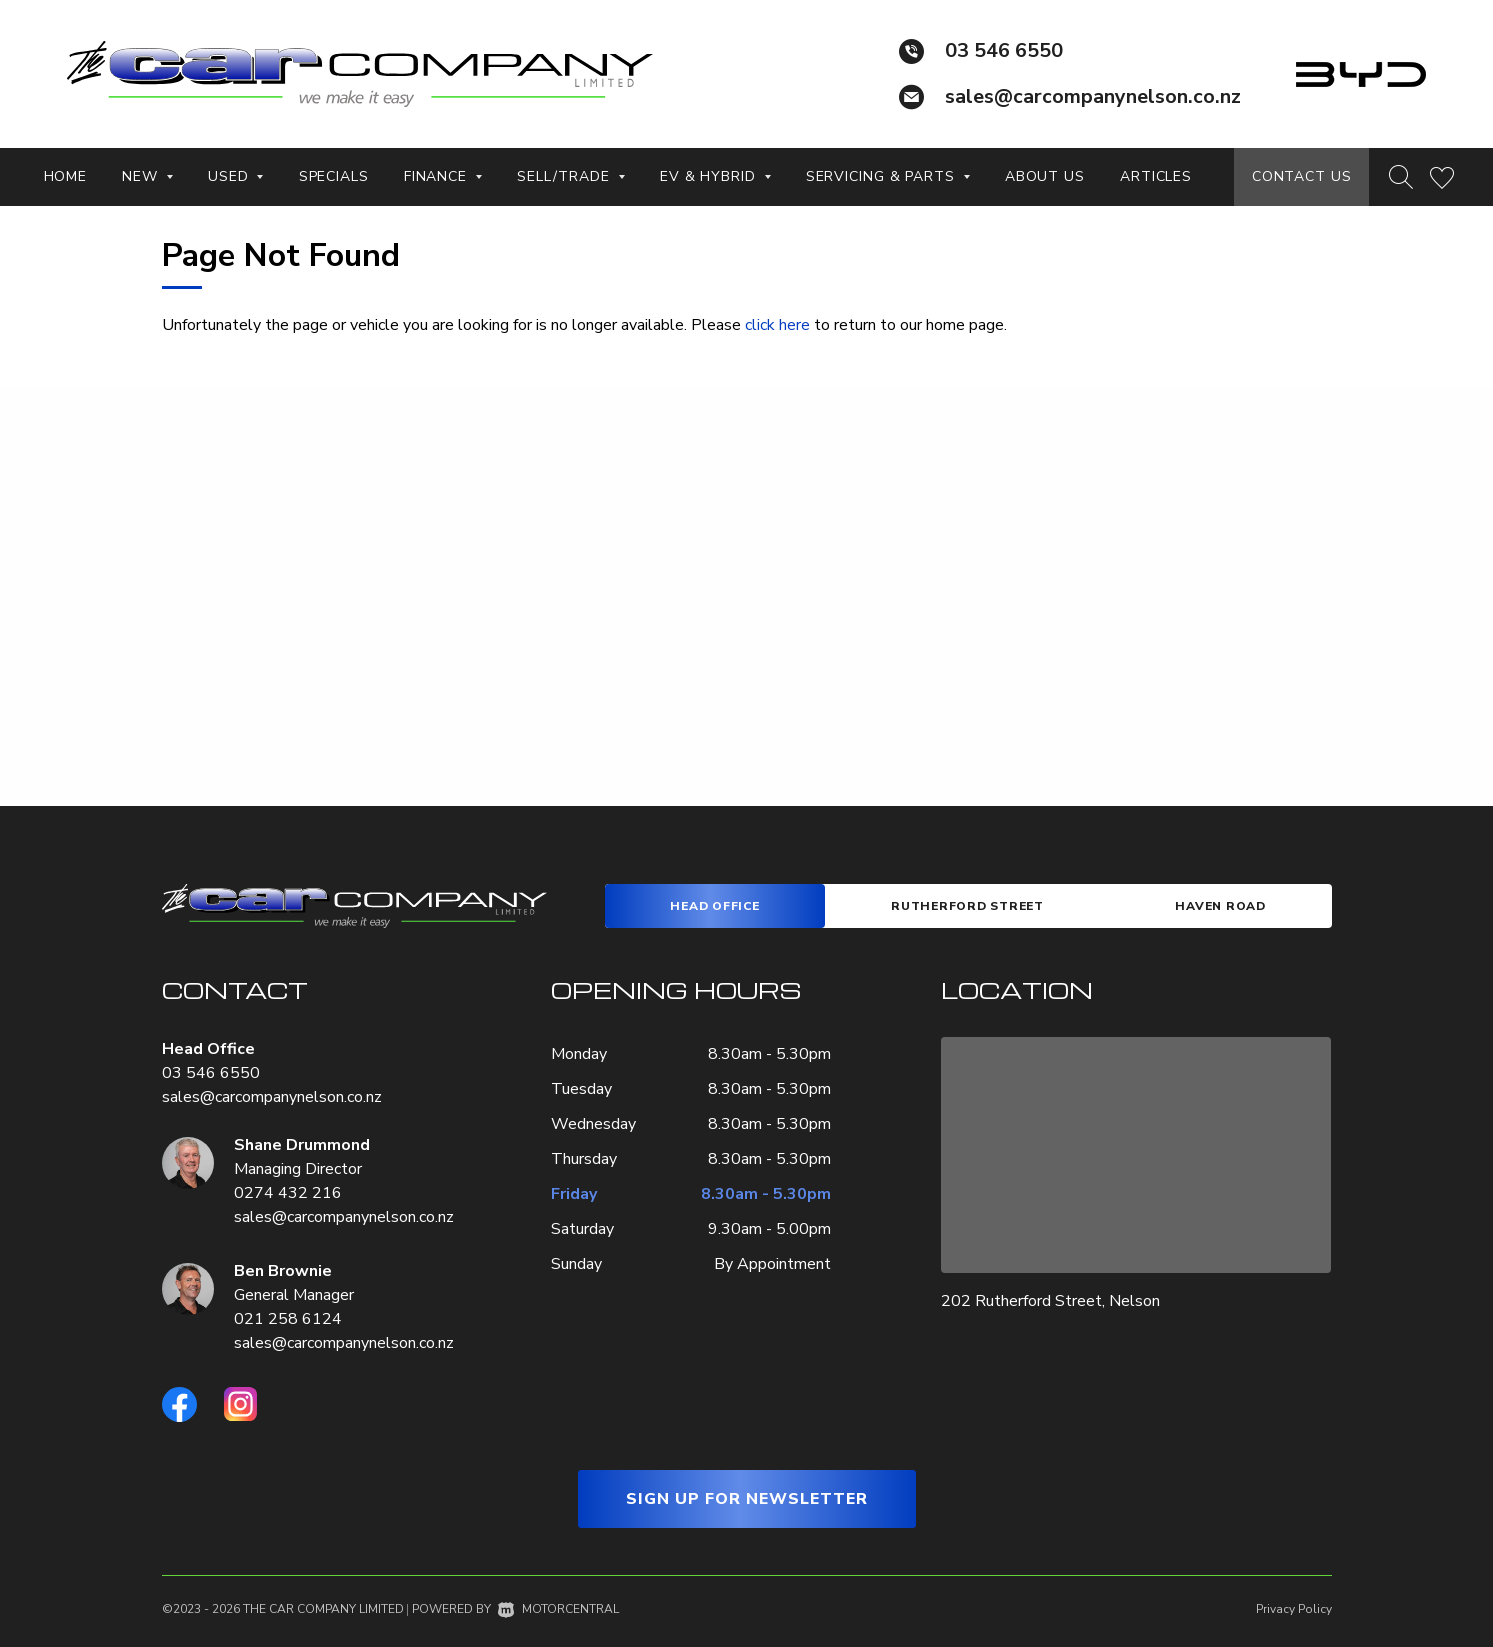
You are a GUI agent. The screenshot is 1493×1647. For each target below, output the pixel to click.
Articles (1156, 176)
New (147, 176)
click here (777, 325)
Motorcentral (558, 1609)
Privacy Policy (1294, 1609)
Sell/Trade (571, 176)
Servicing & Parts (888, 176)
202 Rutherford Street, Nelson (1050, 1301)
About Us (1045, 176)
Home (66, 176)
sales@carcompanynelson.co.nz (1093, 96)
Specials (334, 176)
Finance (443, 176)
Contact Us (1302, 176)
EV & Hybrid (715, 176)
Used (235, 176)
